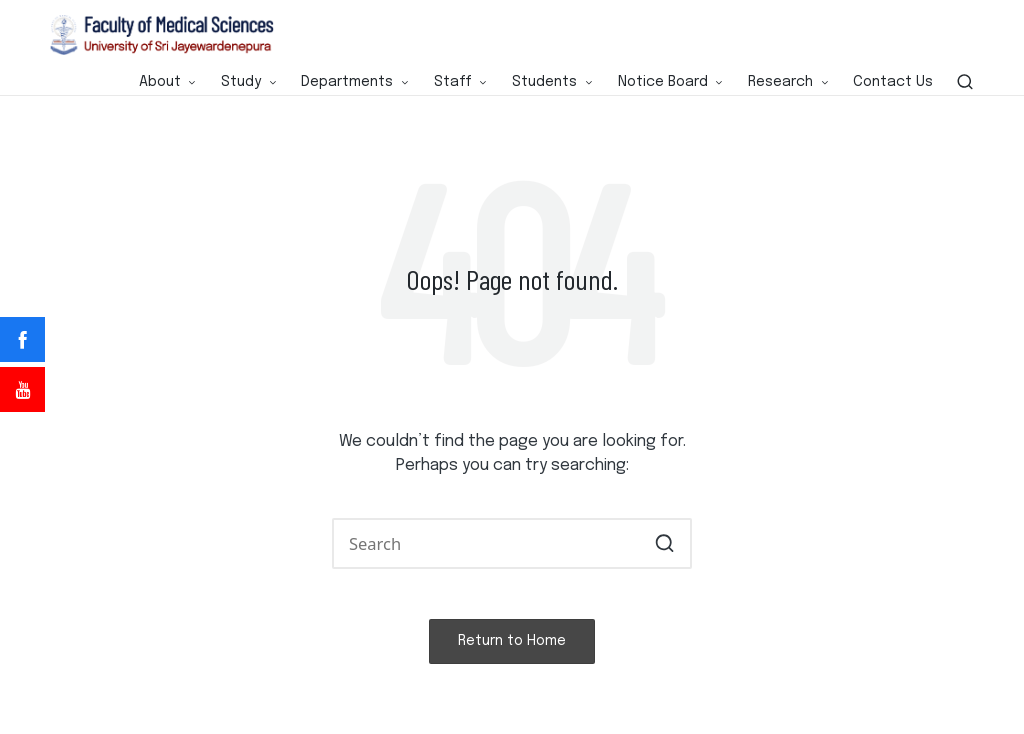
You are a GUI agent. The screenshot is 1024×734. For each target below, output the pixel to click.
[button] (664, 543)
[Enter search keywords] (512, 543)
